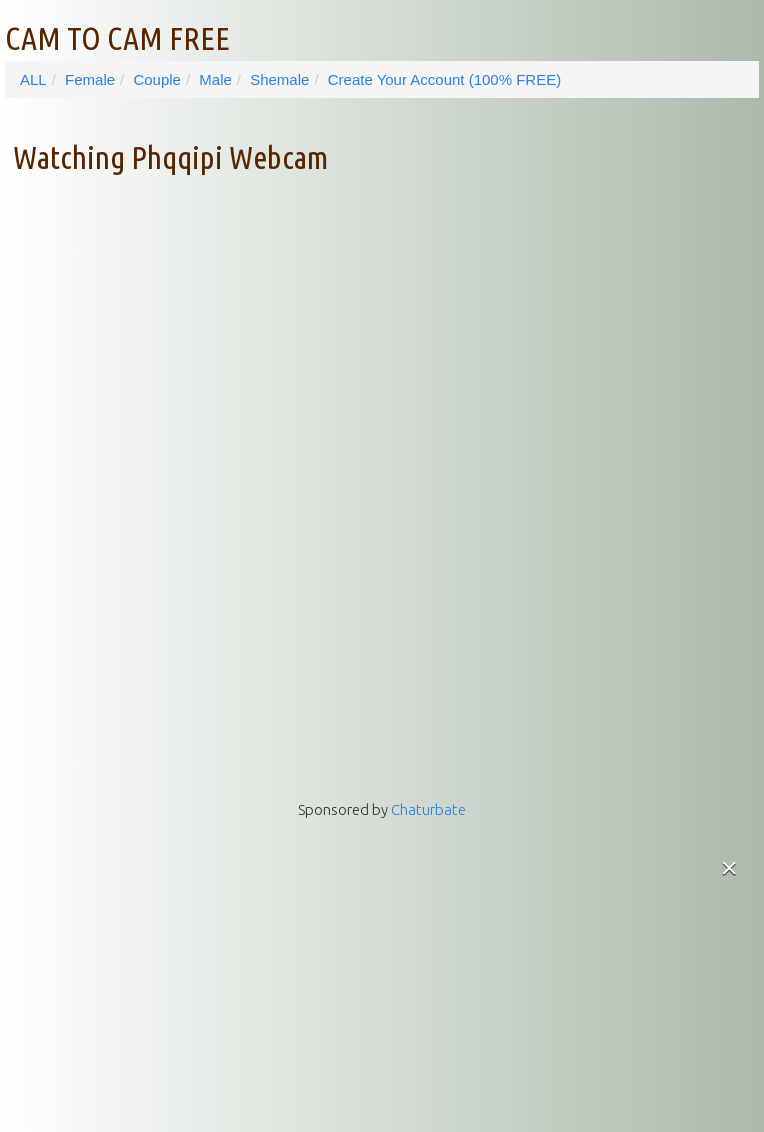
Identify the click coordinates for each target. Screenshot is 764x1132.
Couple (157, 79)
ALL (33, 79)
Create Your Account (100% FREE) (444, 79)
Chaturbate (428, 809)
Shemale (279, 79)
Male (215, 79)
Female (90, 79)
